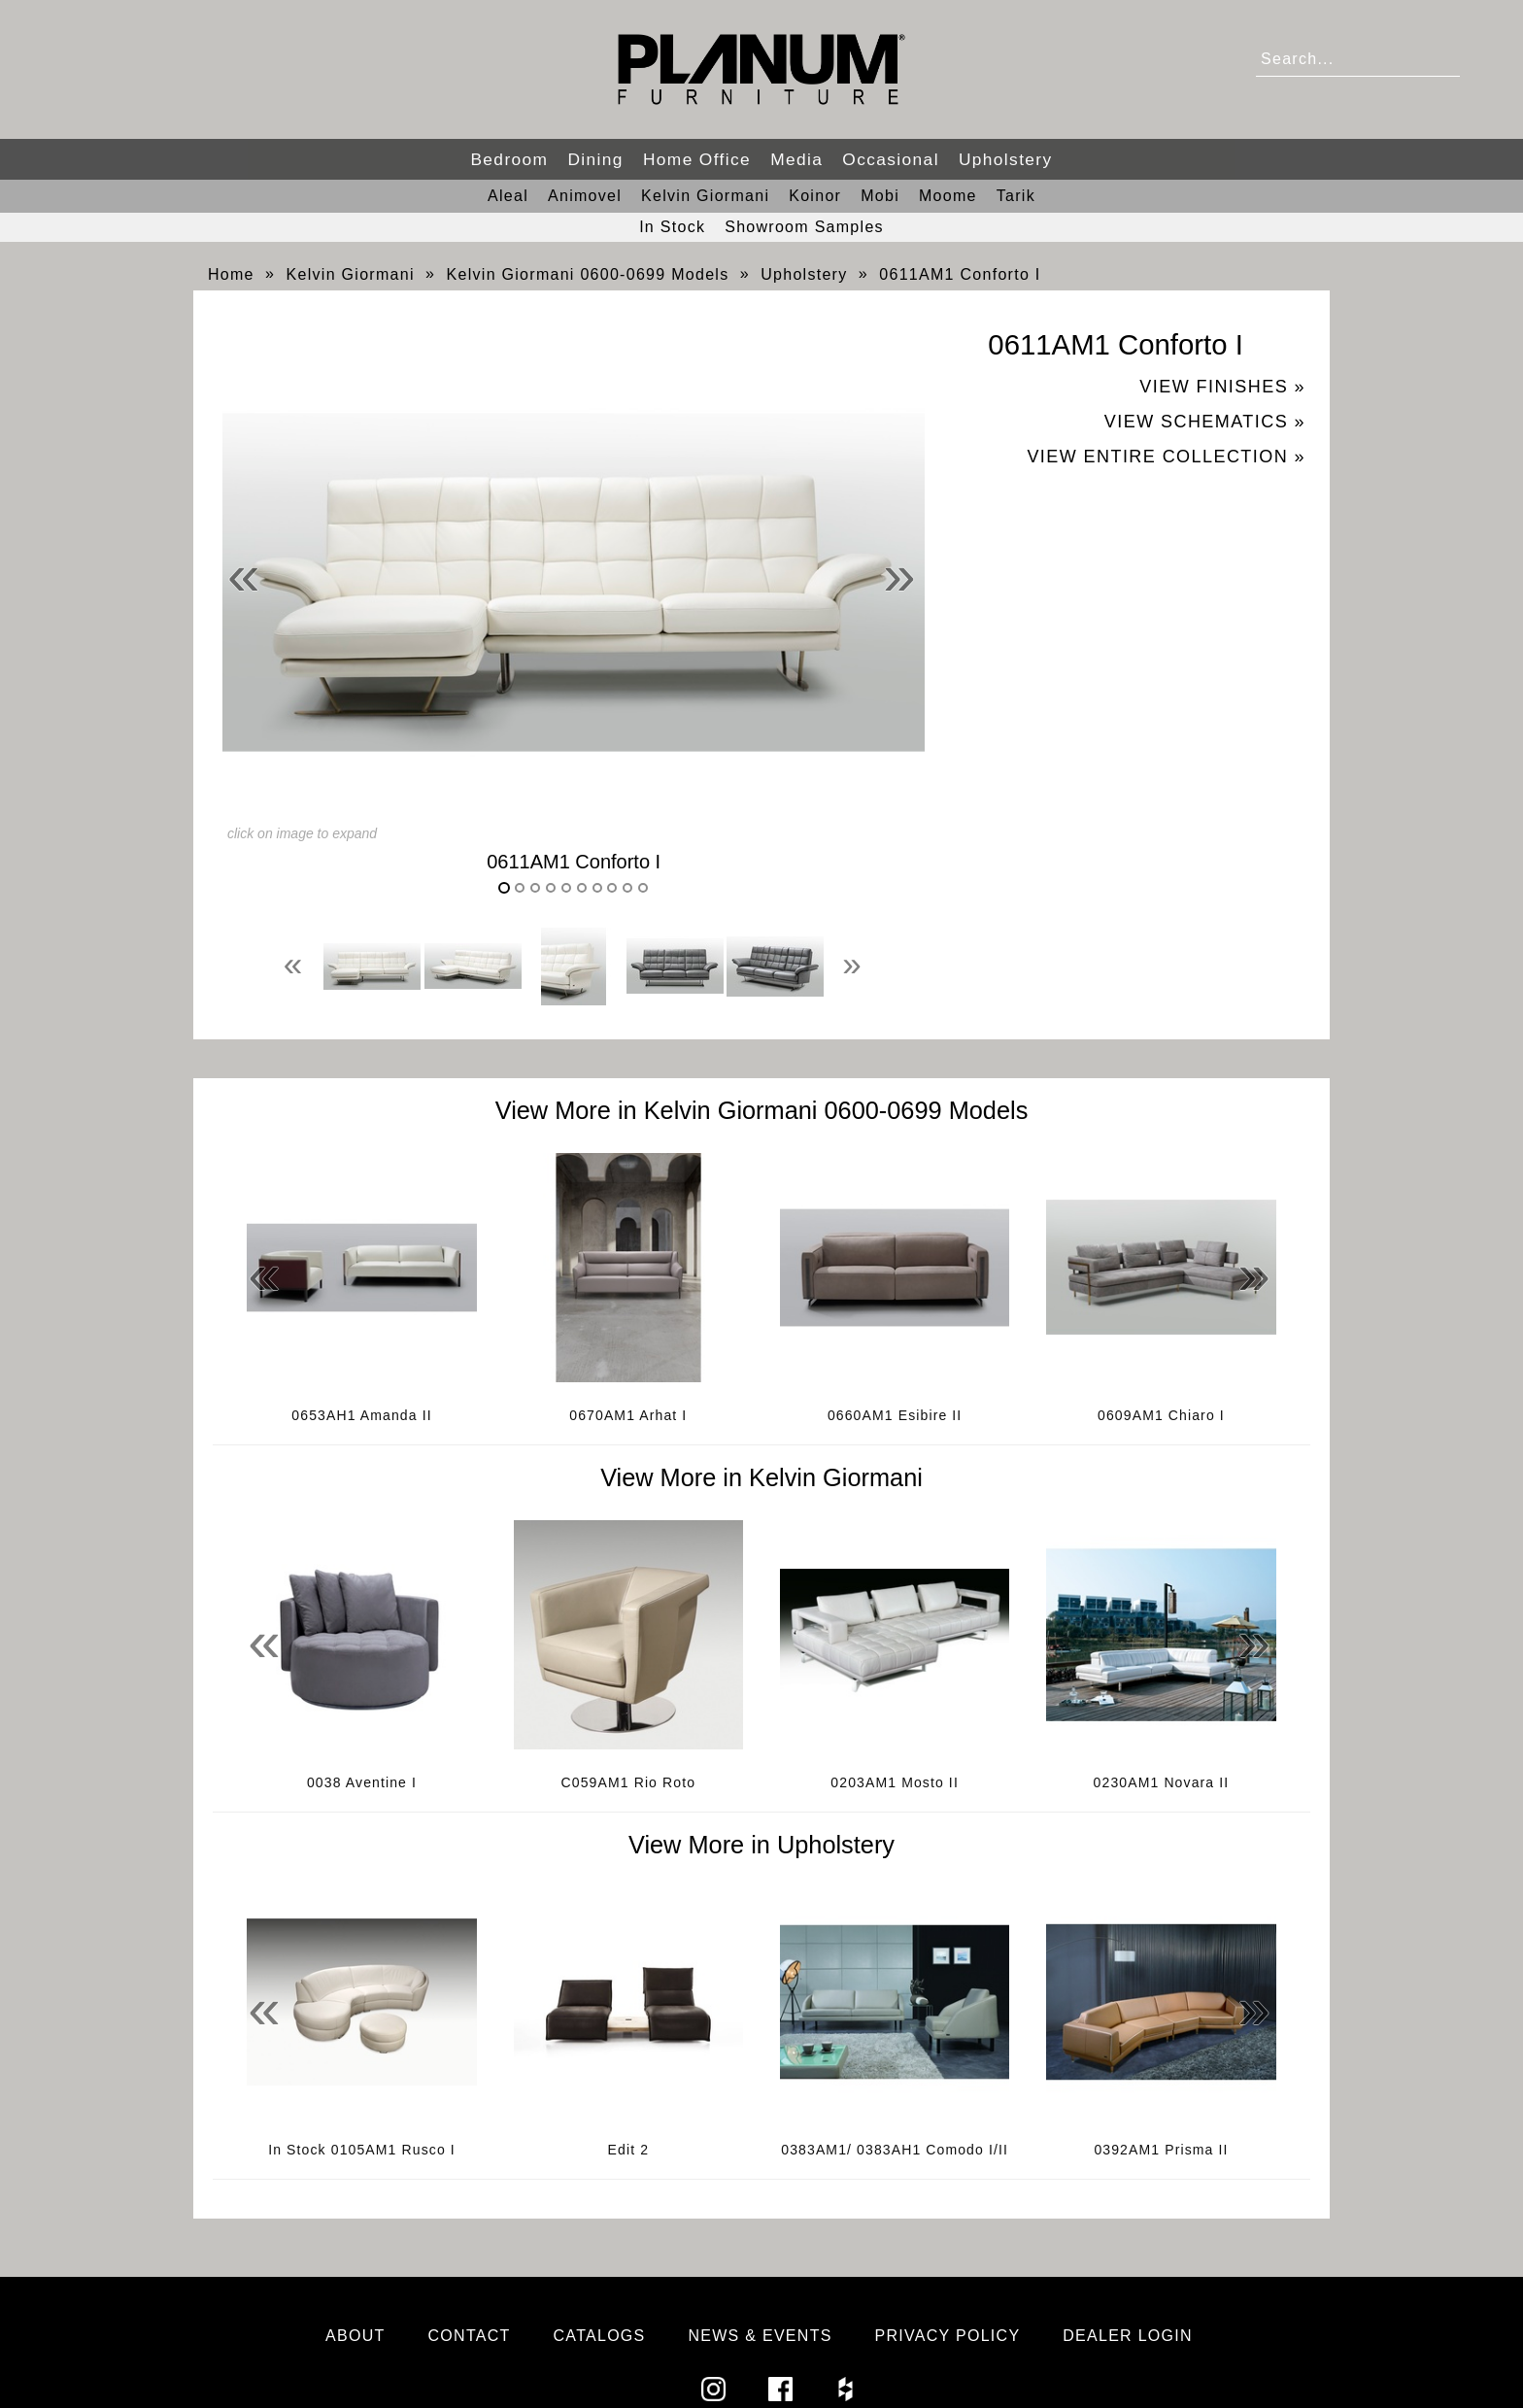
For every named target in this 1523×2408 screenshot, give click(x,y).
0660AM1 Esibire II (895, 1415)
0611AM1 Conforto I (959, 274)
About (355, 2335)
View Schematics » (1204, 421)
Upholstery (1006, 159)
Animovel (585, 195)
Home (231, 274)
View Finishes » (1222, 386)
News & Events (759, 2335)
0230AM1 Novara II (1162, 1782)
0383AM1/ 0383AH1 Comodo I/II (894, 2149)
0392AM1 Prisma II (1161, 2149)
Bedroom (509, 159)
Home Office (697, 159)
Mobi (880, 195)
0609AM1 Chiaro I (1161, 1415)
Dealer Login (1128, 2335)
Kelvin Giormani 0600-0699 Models (588, 274)
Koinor (815, 195)
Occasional (890, 159)
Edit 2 (629, 2149)
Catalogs (600, 2335)
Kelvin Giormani (705, 195)
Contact (469, 2335)
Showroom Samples (804, 227)
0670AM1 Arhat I (628, 1415)
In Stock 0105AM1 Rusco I (362, 2149)
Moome (948, 195)
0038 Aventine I (362, 1782)
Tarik (1016, 195)
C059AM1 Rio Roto (628, 1782)
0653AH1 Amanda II (361, 1415)
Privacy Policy (948, 2335)
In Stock (672, 227)
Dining (595, 159)
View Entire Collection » (1166, 456)
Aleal (508, 195)
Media (796, 159)
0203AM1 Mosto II (894, 1782)
